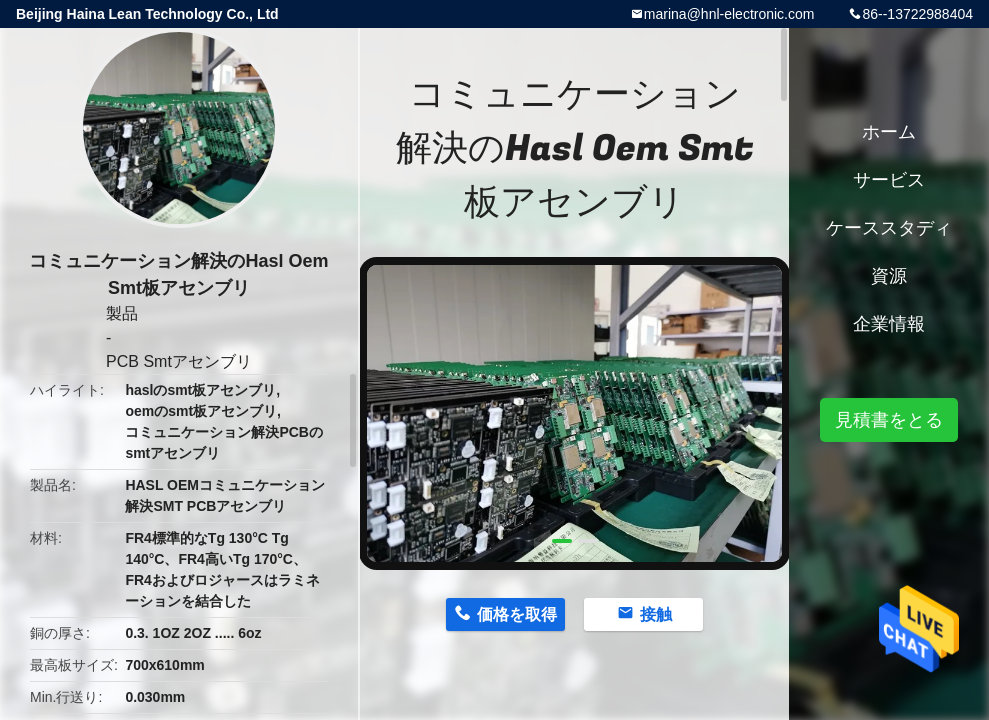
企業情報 (889, 324)
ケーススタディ (889, 228)
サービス (889, 180)
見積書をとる (889, 420)
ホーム (889, 132)
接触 (656, 614)
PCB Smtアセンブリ (179, 361)
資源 (889, 276)
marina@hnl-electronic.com (729, 14)
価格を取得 (517, 614)
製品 (122, 313)
